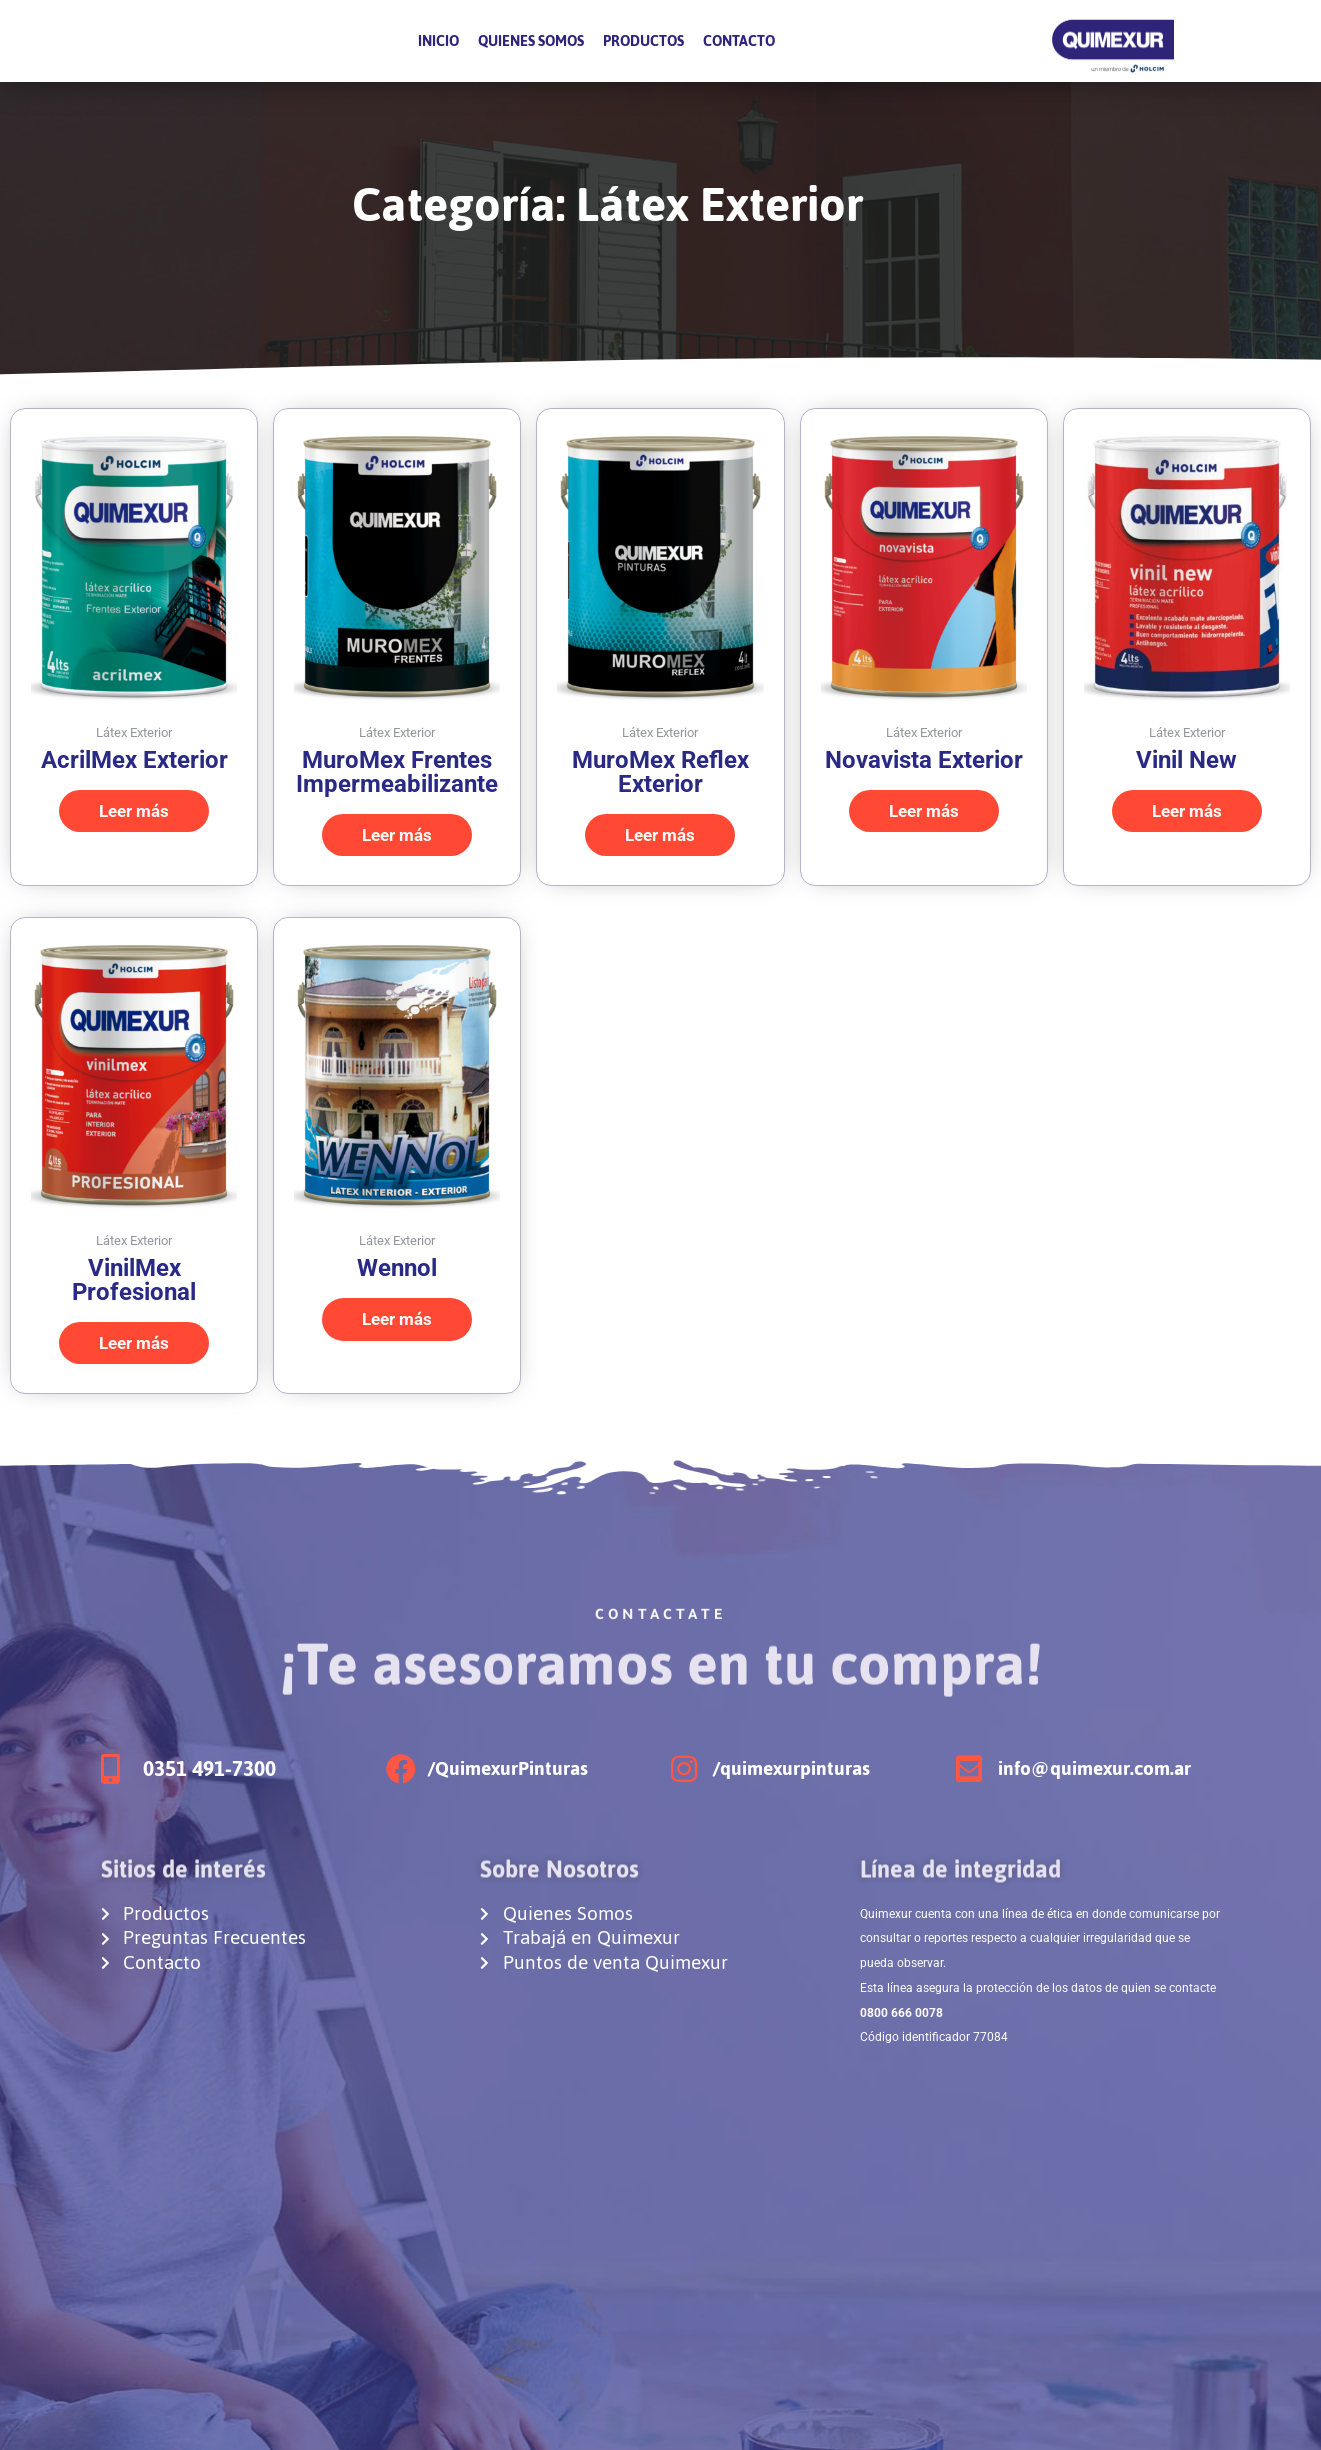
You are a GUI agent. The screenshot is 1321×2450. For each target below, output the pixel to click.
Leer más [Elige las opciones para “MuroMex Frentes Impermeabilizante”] (397, 835)
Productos (643, 41)
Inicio (438, 41)
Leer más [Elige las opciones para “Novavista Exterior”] (924, 811)
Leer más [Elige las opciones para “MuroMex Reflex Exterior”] (660, 835)
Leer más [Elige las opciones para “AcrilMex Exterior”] (134, 811)
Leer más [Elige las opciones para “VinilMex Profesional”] (134, 1343)
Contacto (739, 41)
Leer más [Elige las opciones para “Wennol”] (397, 1319)
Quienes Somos (531, 41)
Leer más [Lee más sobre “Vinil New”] (1187, 811)
